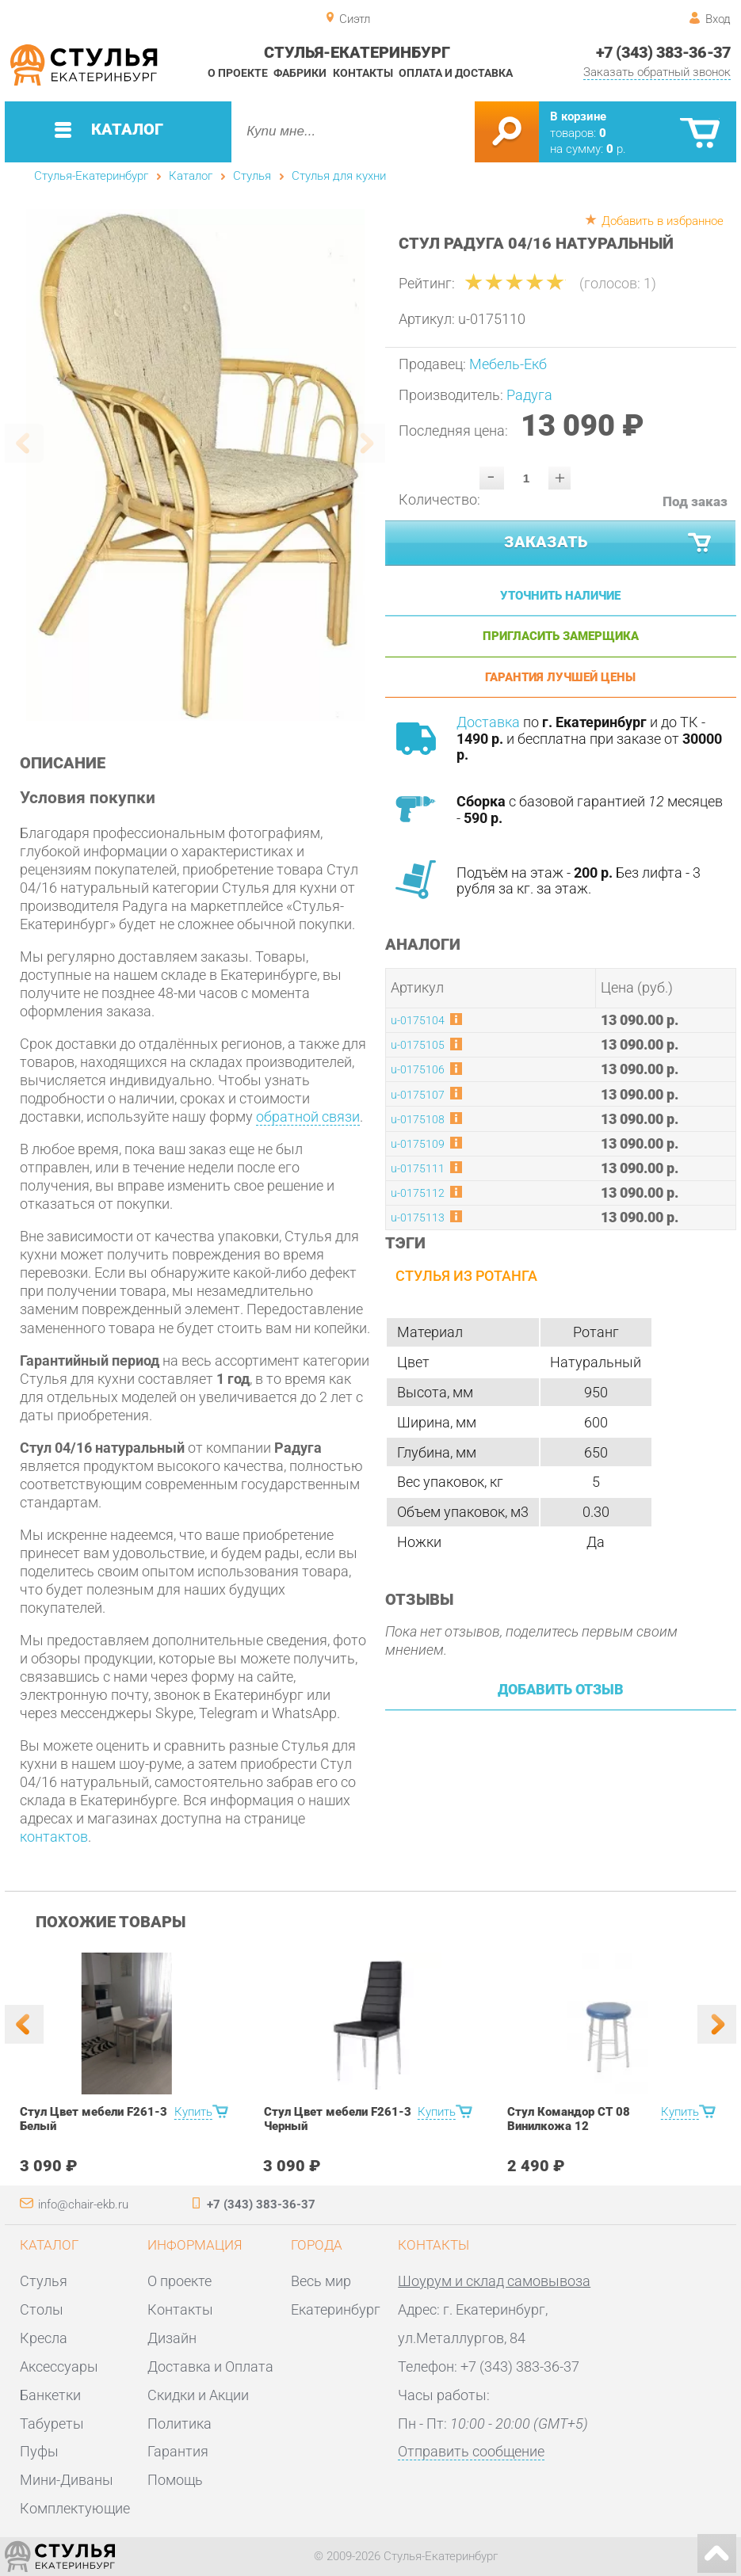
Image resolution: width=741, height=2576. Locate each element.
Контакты (363, 73)
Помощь (175, 2479)
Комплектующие (75, 2508)
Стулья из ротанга (466, 1275)
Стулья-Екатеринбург (91, 176)
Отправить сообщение (471, 2451)
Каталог (190, 176)
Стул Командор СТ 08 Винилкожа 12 (568, 2119)
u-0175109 (418, 1144)
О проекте (238, 73)
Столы (41, 2309)
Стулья (252, 176)
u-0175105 (418, 1045)
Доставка (488, 722)
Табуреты (52, 2423)
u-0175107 (418, 1095)
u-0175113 (418, 1218)
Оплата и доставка (456, 73)
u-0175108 (418, 1119)
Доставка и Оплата (210, 2366)
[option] (195, 465)
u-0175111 (418, 1169)
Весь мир (321, 2281)
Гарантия (177, 2451)
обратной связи (308, 1116)
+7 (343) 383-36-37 (663, 52)
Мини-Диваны (66, 2479)
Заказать (609, 543)
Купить (193, 2112)
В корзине (578, 116)
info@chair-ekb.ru (83, 2204)
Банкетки (50, 2395)
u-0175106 (418, 1070)
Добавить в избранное (663, 221)
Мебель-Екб (508, 364)
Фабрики (300, 73)
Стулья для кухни (339, 176)
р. (616, 149)
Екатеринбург (335, 2309)
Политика (179, 2423)
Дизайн (172, 2338)
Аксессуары (59, 2366)
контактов (54, 1836)
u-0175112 (418, 1193)
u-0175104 (418, 1020)
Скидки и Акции (198, 2395)
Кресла (43, 2338)
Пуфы (39, 2451)
